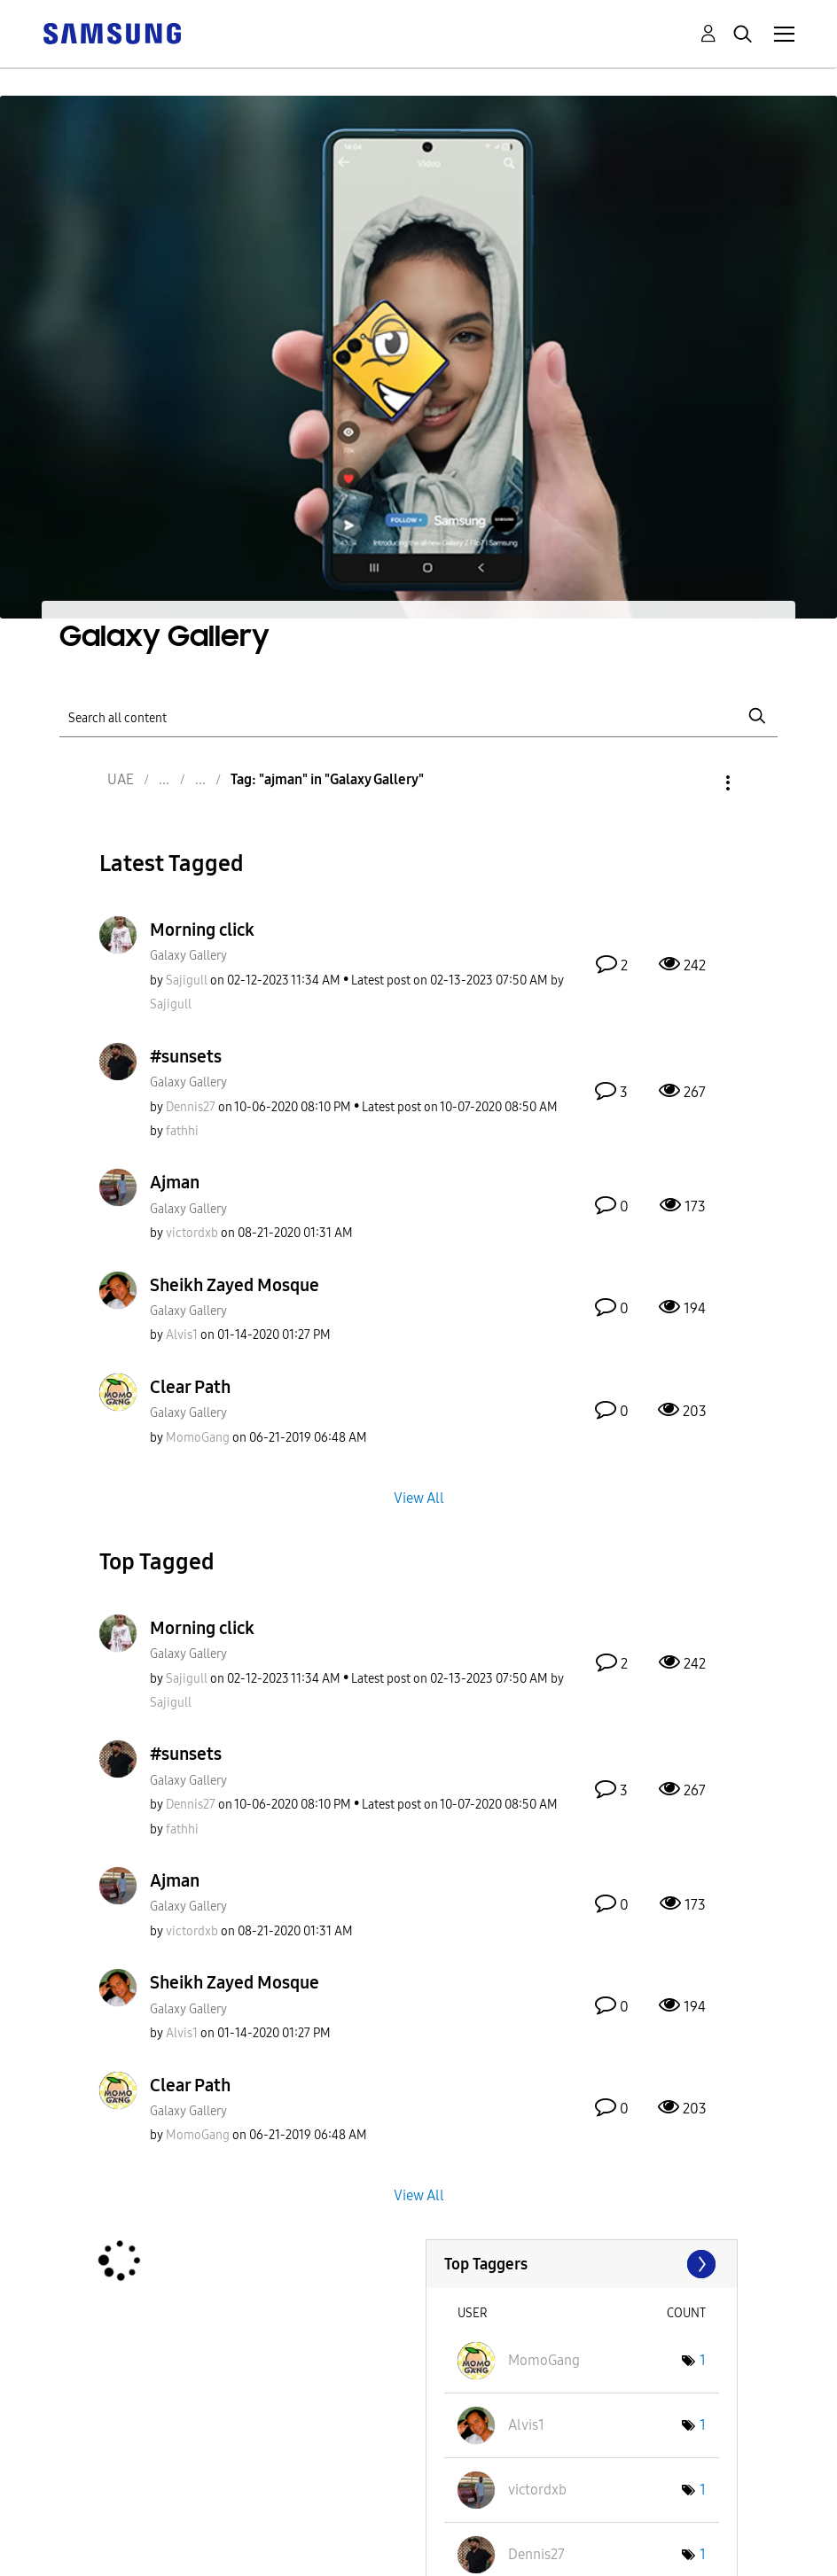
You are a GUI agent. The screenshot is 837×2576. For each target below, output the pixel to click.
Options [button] (698, 783)
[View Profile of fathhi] (182, 1131)
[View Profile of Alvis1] (182, 1334)
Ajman (174, 1182)
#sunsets (186, 1056)
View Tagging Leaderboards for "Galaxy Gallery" (582, 2264)
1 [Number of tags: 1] (703, 2360)
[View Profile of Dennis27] (190, 1107)
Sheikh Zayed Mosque (234, 1285)
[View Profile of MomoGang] (198, 1437)
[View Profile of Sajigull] (186, 980)
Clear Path (190, 1386)
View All (419, 1497)
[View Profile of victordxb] (192, 1233)
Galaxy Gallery (188, 955)
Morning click (202, 929)
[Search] (418, 716)
